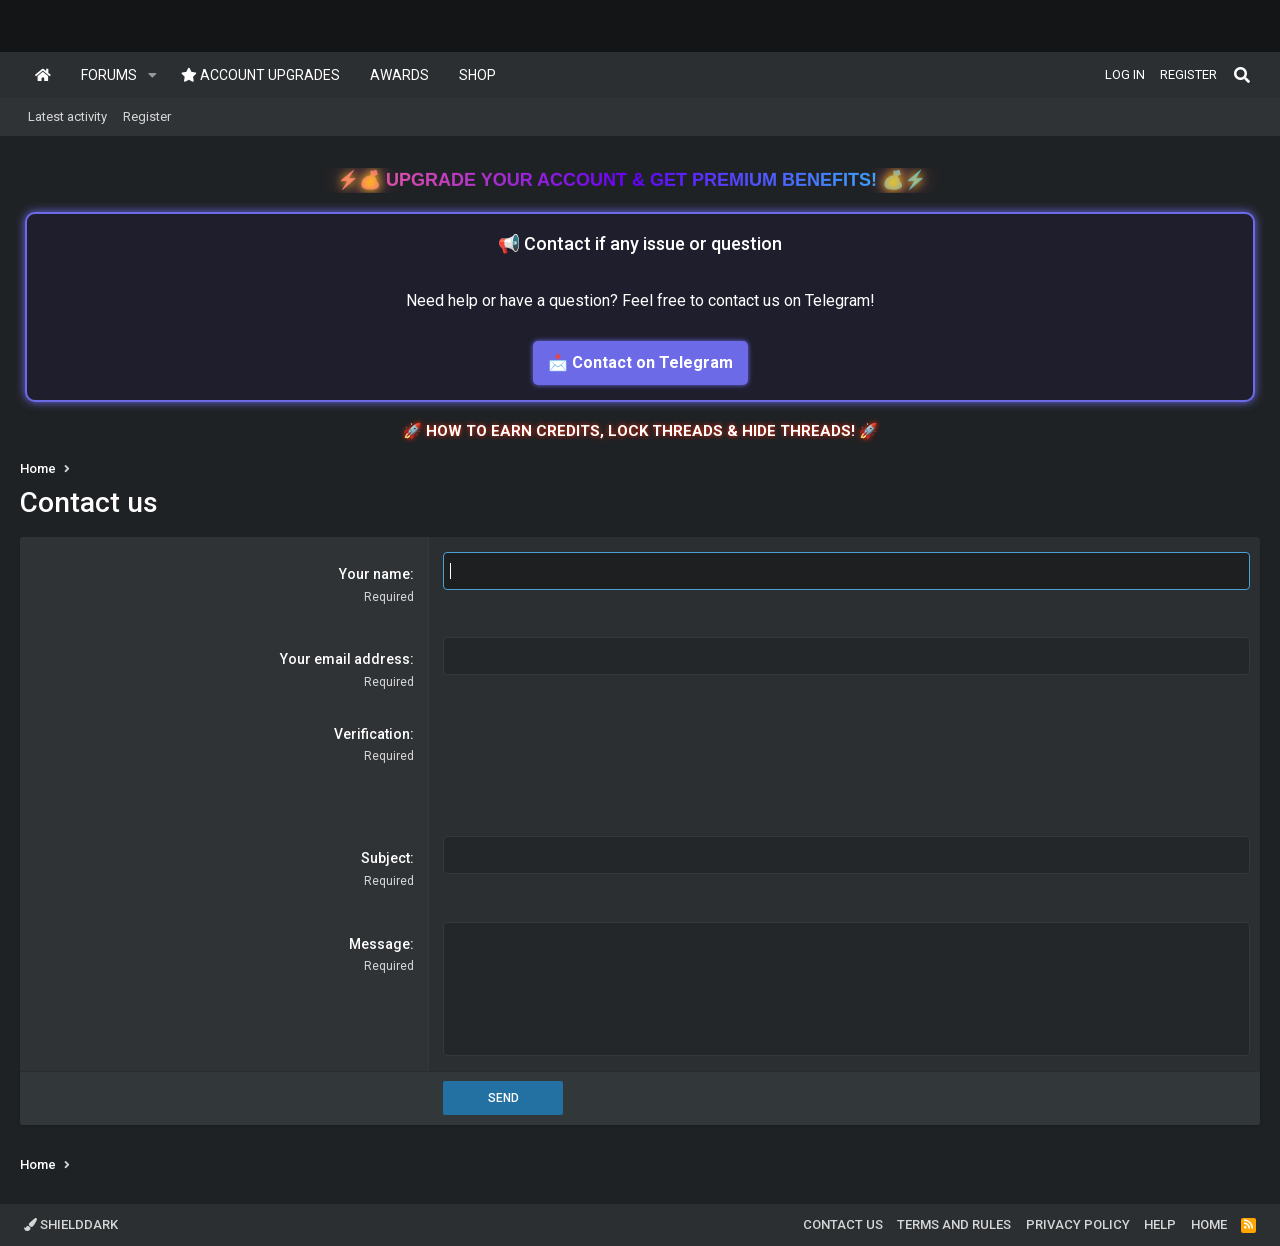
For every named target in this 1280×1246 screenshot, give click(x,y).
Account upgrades (260, 75)
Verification (372, 734)
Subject (385, 858)
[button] (152, 75)
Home (43, 75)
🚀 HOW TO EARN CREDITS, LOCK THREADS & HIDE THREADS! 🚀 (640, 431)
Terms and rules (954, 1224)
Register (147, 116)
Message (379, 944)
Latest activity (67, 116)
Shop (477, 75)
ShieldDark (71, 1224)
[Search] (1242, 75)
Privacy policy (1078, 1224)
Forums (109, 75)
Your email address (345, 659)
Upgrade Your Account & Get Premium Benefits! (634, 180)
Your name (374, 574)
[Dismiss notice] (1246, 178)
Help (1160, 1224)
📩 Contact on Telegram (640, 362)
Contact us (843, 1224)
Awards (399, 75)
